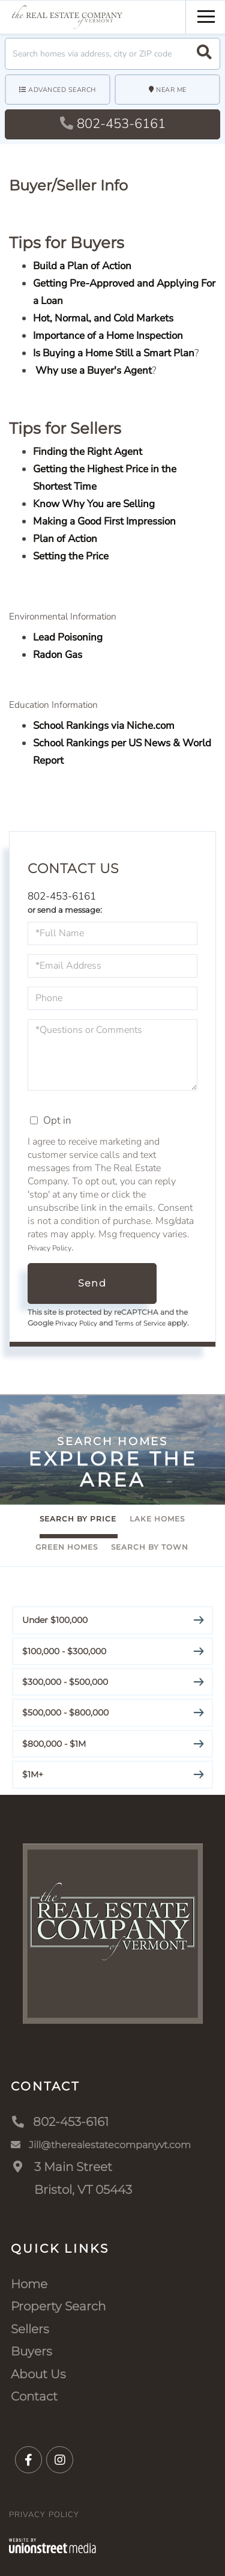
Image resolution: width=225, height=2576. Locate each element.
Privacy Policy (49, 1248)
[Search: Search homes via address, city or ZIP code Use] (112, 54)
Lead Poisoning (68, 637)
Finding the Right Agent (87, 451)
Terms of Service (140, 1323)
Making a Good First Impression (104, 521)
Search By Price (78, 1518)
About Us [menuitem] (38, 2374)
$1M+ (32, 1774)
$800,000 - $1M (54, 1743)
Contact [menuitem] (34, 2396)
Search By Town (149, 1546)
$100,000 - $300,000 (64, 1651)
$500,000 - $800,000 (65, 1712)
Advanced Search (62, 89)
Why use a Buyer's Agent (92, 370)
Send (92, 1283)
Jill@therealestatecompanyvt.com (101, 2145)
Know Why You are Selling (94, 504)
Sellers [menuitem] (30, 2329)
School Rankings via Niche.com (104, 725)
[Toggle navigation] (206, 15)
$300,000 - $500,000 (65, 1681)
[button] (204, 54)
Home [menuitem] (29, 2284)
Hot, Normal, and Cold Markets (103, 318)
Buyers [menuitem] (31, 2351)
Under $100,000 (55, 1620)
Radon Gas (57, 655)
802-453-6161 (113, 124)
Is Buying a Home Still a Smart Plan (113, 353)
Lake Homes (157, 1518)
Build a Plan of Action (82, 266)
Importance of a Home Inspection (108, 336)
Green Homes (66, 1546)
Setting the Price (71, 556)
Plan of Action (65, 539)
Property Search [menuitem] (58, 2306)
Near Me (171, 89)
